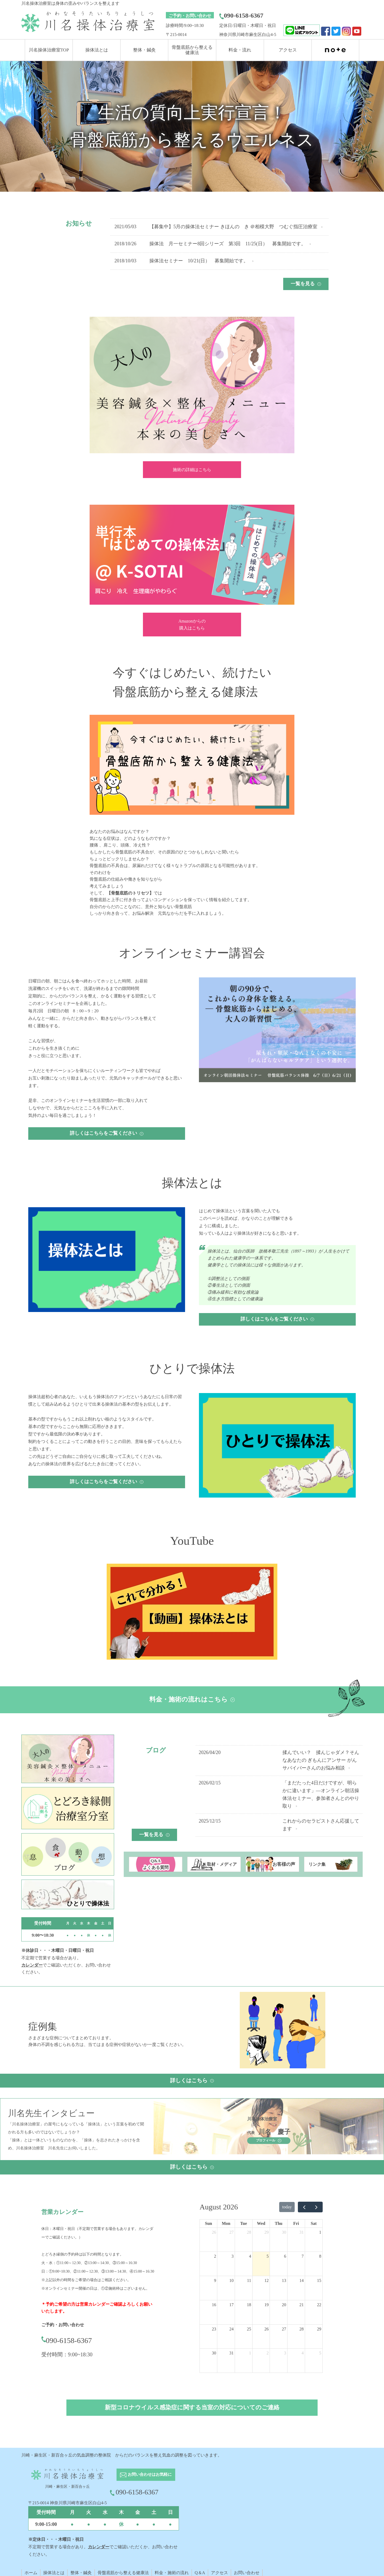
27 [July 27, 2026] (231, 2232)
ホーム (31, 2572)
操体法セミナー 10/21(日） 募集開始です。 (198, 260)
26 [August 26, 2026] (266, 2329)
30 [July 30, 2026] (284, 2232)
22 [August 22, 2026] (319, 2304)
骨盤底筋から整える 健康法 (192, 50)
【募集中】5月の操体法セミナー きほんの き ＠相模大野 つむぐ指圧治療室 (233, 226)
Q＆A (200, 2572)
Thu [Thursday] (278, 2223)
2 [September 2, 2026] (267, 2353)
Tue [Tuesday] (243, 2223)
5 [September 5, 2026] (320, 2353)
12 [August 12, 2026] (266, 2280)
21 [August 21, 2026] (301, 2304)
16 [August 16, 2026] (214, 2304)
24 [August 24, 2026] (231, 2329)
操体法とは (96, 50)
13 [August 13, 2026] (284, 2280)
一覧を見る (306, 283)
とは (60, 2572)
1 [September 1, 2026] (250, 2353)
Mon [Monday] (226, 2223)
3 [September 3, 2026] (285, 2353)
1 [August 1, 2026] (320, 2232)
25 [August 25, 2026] (249, 2329)
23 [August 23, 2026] (214, 2329)
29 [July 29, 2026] (266, 2232)
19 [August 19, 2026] (266, 2304)
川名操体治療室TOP (49, 50)
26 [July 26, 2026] (214, 2232)
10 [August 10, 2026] (231, 2280)
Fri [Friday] (296, 2223)
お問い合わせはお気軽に (146, 2474)
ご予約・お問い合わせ (190, 15)
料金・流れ (240, 50)
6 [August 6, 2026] (285, 2256)
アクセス (288, 50)
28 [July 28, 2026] (249, 2232)
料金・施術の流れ (172, 2572)
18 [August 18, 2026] (249, 2304)
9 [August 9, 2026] (215, 2280)
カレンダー (32, 1965)
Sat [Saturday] (314, 2223)
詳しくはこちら (192, 2080)
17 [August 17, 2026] (231, 2304)
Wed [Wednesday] (261, 2223)
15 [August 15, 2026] (319, 2280)
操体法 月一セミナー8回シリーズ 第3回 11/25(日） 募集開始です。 (227, 243)
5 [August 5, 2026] (267, 2256)
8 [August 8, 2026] (320, 2256)
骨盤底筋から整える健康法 (123, 2572)
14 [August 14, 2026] (301, 2280)
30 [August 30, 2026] (214, 2353)
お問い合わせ (246, 2572)
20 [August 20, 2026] (284, 2304)
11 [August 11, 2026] (249, 2280)
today (287, 2207)
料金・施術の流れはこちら (192, 1699)
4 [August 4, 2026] (250, 2256)
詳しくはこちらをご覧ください (106, 1133)
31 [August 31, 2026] (231, 2353)
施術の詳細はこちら (192, 469)
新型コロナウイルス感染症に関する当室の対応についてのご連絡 (192, 2407)
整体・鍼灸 (144, 50)
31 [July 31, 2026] (301, 2232)
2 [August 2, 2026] (215, 2256)
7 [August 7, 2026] (303, 2256)
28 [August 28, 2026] (301, 2329)
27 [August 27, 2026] (284, 2329)
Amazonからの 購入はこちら (192, 624)
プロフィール (269, 2140)
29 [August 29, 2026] (319, 2329)
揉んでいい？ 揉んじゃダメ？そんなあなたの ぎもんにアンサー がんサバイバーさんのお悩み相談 (320, 1760)
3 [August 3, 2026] (232, 2256)
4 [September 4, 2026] (303, 2353)
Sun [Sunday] (208, 2223)
